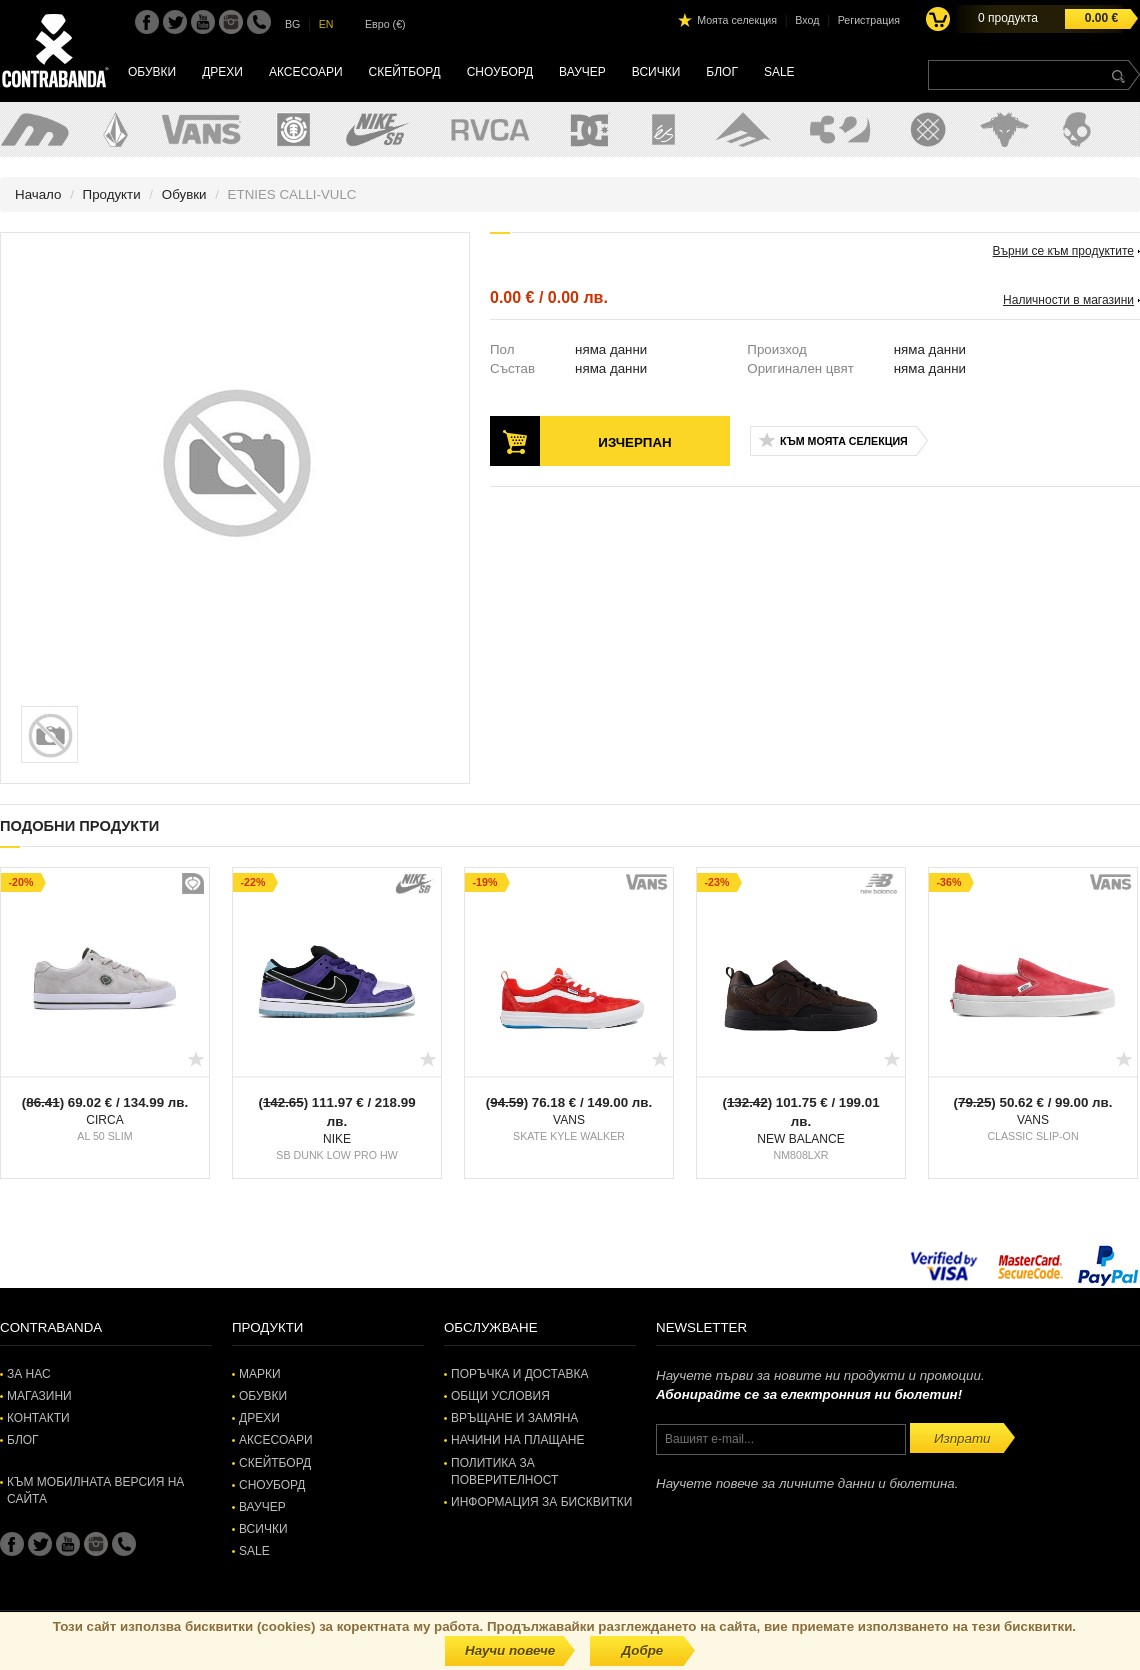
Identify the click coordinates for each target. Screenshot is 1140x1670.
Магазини (39, 1396)
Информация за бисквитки (541, 1502)
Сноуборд (500, 72)
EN (326, 24)
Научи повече (510, 1650)
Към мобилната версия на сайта (95, 1490)
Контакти (38, 1418)
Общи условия (500, 1396)
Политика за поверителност (504, 1471)
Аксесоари (306, 72)
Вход (807, 20)
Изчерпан (634, 442)
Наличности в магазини (1068, 300)
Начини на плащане (517, 1440)
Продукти (112, 194)
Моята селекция (737, 20)
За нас (29, 1374)
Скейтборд (405, 72)
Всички (656, 72)
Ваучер (582, 72)
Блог (722, 72)
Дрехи (222, 72)
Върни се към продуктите (1063, 251)
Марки (260, 1374)
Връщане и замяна (514, 1418)
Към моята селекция (844, 441)
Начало (38, 194)
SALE (779, 72)
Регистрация (869, 20)
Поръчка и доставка (519, 1374)
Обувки (152, 72)
